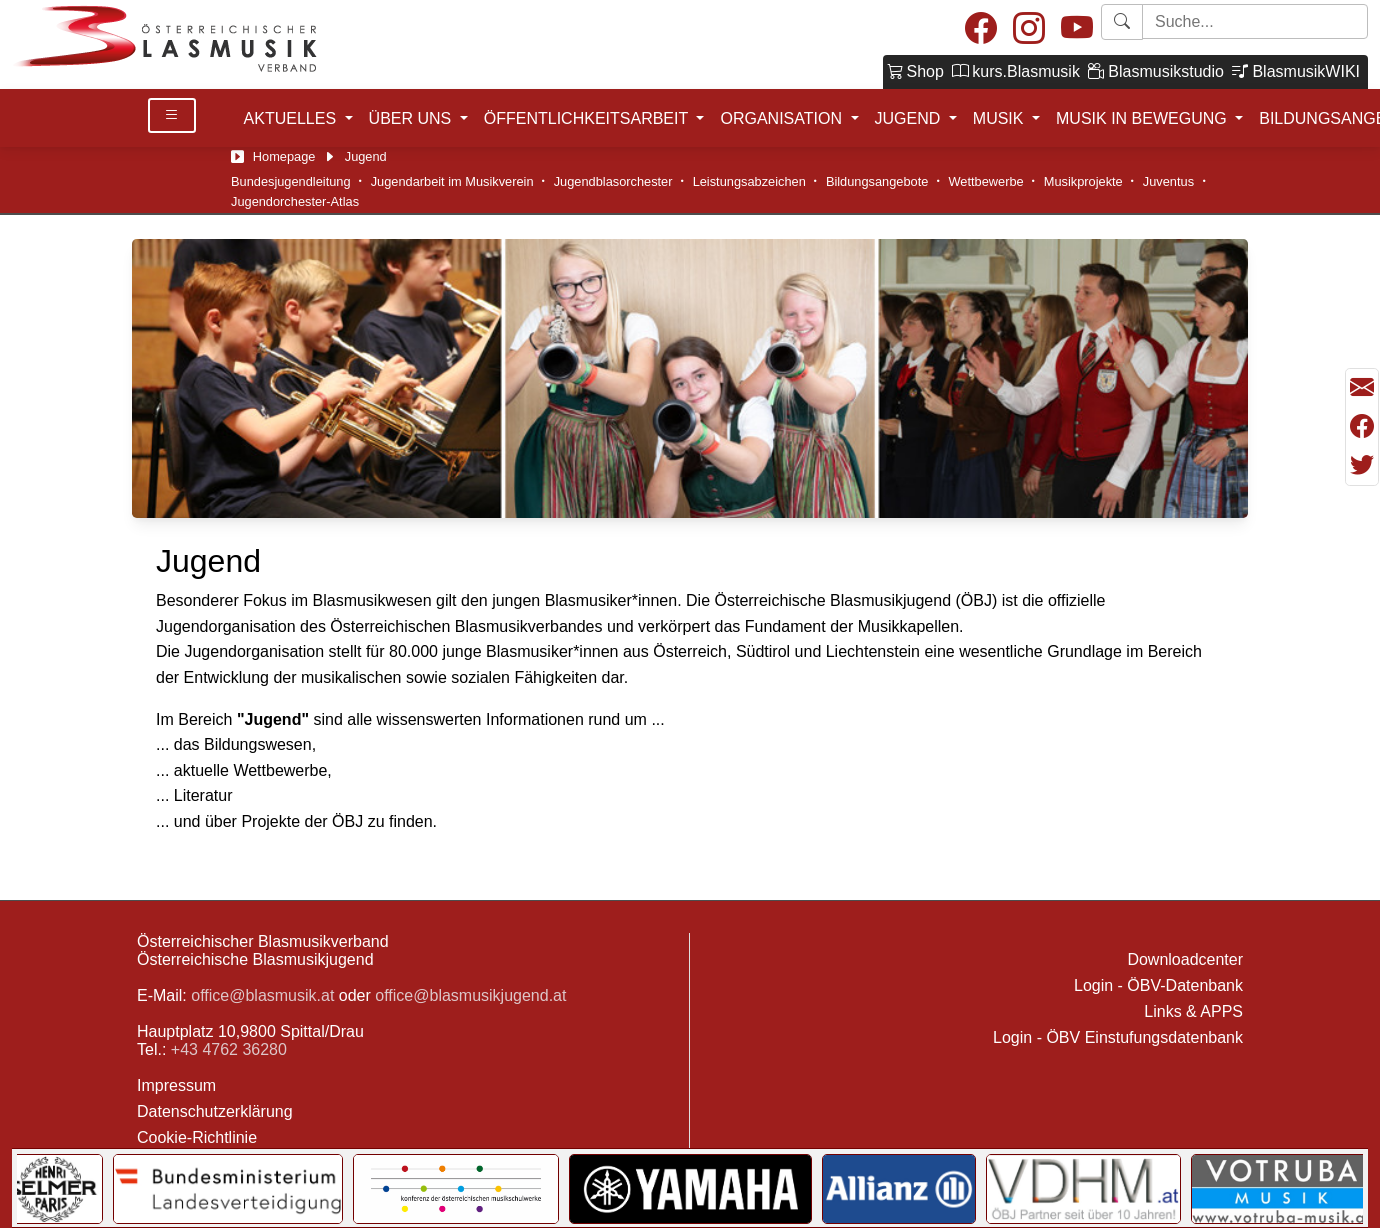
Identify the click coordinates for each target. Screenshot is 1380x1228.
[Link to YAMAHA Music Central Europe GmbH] (690, 1189)
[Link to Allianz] (899, 1189)
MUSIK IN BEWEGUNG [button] (1143, 118)
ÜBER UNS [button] (412, 118)
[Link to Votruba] (1281, 1189)
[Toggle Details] (172, 115)
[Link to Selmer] (52, 1189)
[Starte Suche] (1255, 21)
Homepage (284, 156)
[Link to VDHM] (1083, 1189)
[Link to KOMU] (456, 1189)
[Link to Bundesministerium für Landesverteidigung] (228, 1189)
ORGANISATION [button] (783, 118)
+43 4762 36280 (229, 1049)
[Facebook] (981, 29)
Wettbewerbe (985, 181)
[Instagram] (1029, 29)
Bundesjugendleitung (291, 181)
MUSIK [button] (1000, 118)
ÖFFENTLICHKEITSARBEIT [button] (588, 118)
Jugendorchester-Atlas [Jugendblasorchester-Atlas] (295, 201)
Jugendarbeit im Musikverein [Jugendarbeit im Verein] (452, 181)
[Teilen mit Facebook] (1362, 427)
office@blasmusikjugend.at (470, 995)
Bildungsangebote (877, 181)
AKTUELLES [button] (292, 118)
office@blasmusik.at (262, 995)
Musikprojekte (1083, 181)
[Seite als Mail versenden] (1362, 388)
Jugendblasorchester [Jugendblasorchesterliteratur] (613, 181)
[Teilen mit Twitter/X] (1362, 465)
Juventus (1168, 181)
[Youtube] (1077, 29)
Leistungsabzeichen (749, 181)
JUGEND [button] (910, 118)
